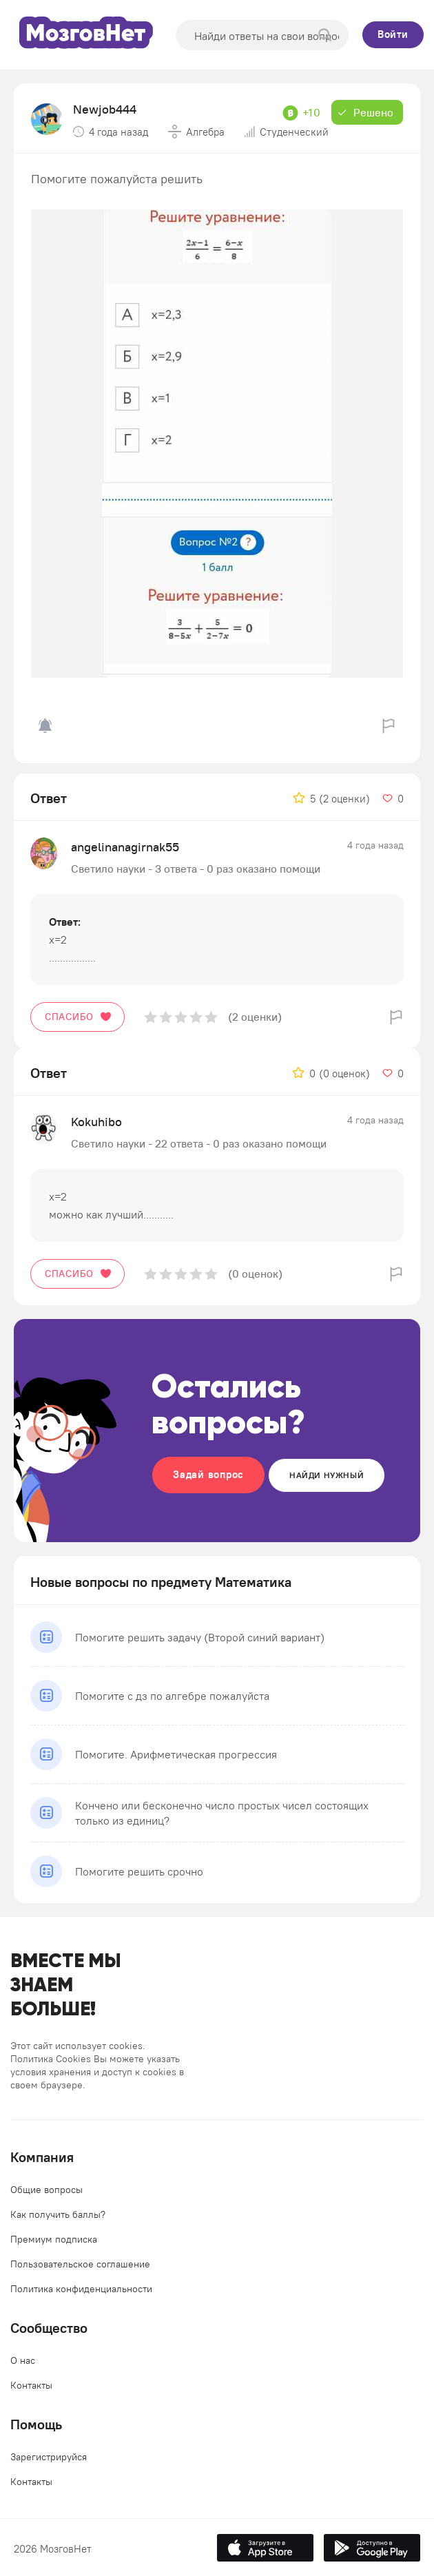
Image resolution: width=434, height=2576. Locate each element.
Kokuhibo (96, 1122)
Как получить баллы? (57, 2214)
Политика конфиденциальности (81, 2289)
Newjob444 (104, 109)
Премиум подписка (53, 2239)
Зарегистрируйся (48, 2457)
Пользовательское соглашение (80, 2264)
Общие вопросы (46, 2189)
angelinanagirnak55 (125, 847)
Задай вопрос (208, 1474)
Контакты (31, 2385)
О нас (22, 2360)
